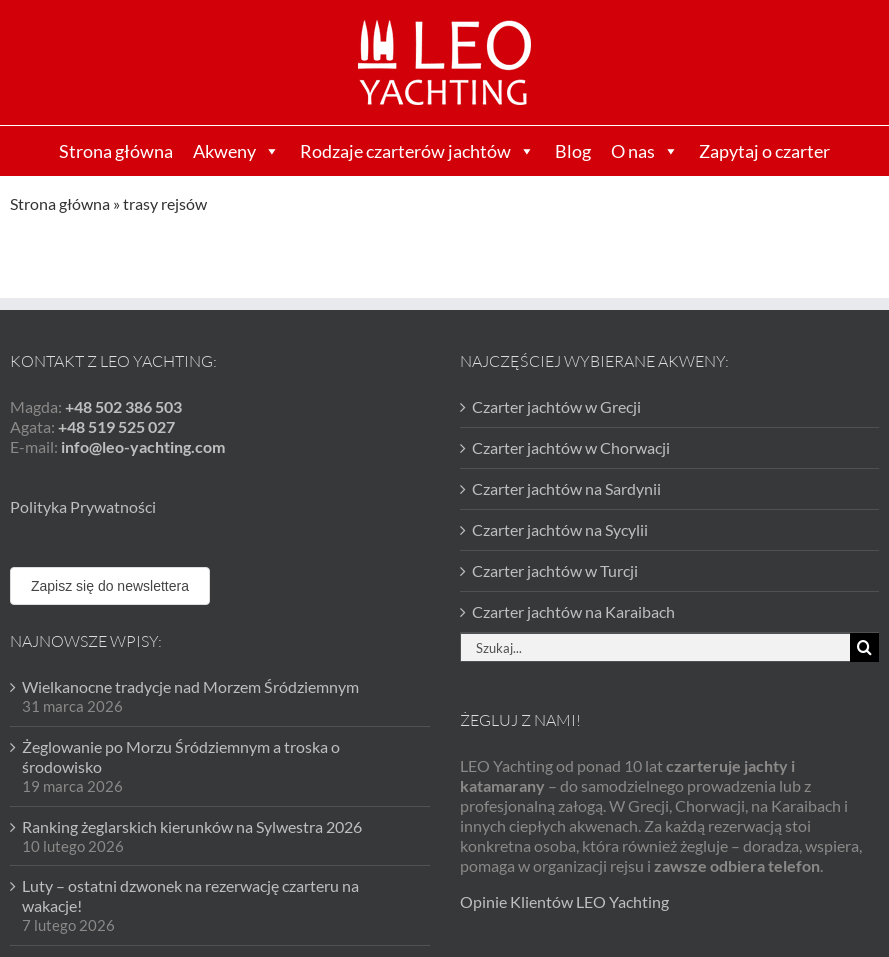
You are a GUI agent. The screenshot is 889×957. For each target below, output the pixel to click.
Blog (573, 151)
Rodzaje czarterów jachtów (417, 151)
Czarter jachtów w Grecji (556, 406)
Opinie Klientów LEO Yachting (564, 901)
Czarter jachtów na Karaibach (573, 611)
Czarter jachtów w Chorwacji (571, 447)
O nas (645, 151)
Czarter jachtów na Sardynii (566, 488)
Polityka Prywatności (83, 506)
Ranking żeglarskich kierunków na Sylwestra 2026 (192, 826)
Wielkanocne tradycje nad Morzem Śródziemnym (190, 686)
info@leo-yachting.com (143, 446)
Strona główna (116, 151)
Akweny (236, 151)
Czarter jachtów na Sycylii (560, 529)
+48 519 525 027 (116, 426)
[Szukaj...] (655, 647)
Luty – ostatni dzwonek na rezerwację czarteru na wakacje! (190, 895)
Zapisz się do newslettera (110, 586)
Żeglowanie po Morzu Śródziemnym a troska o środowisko (181, 756)
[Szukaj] (864, 647)
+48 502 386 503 (123, 406)
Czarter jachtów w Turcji (555, 570)
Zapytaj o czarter (764, 151)
